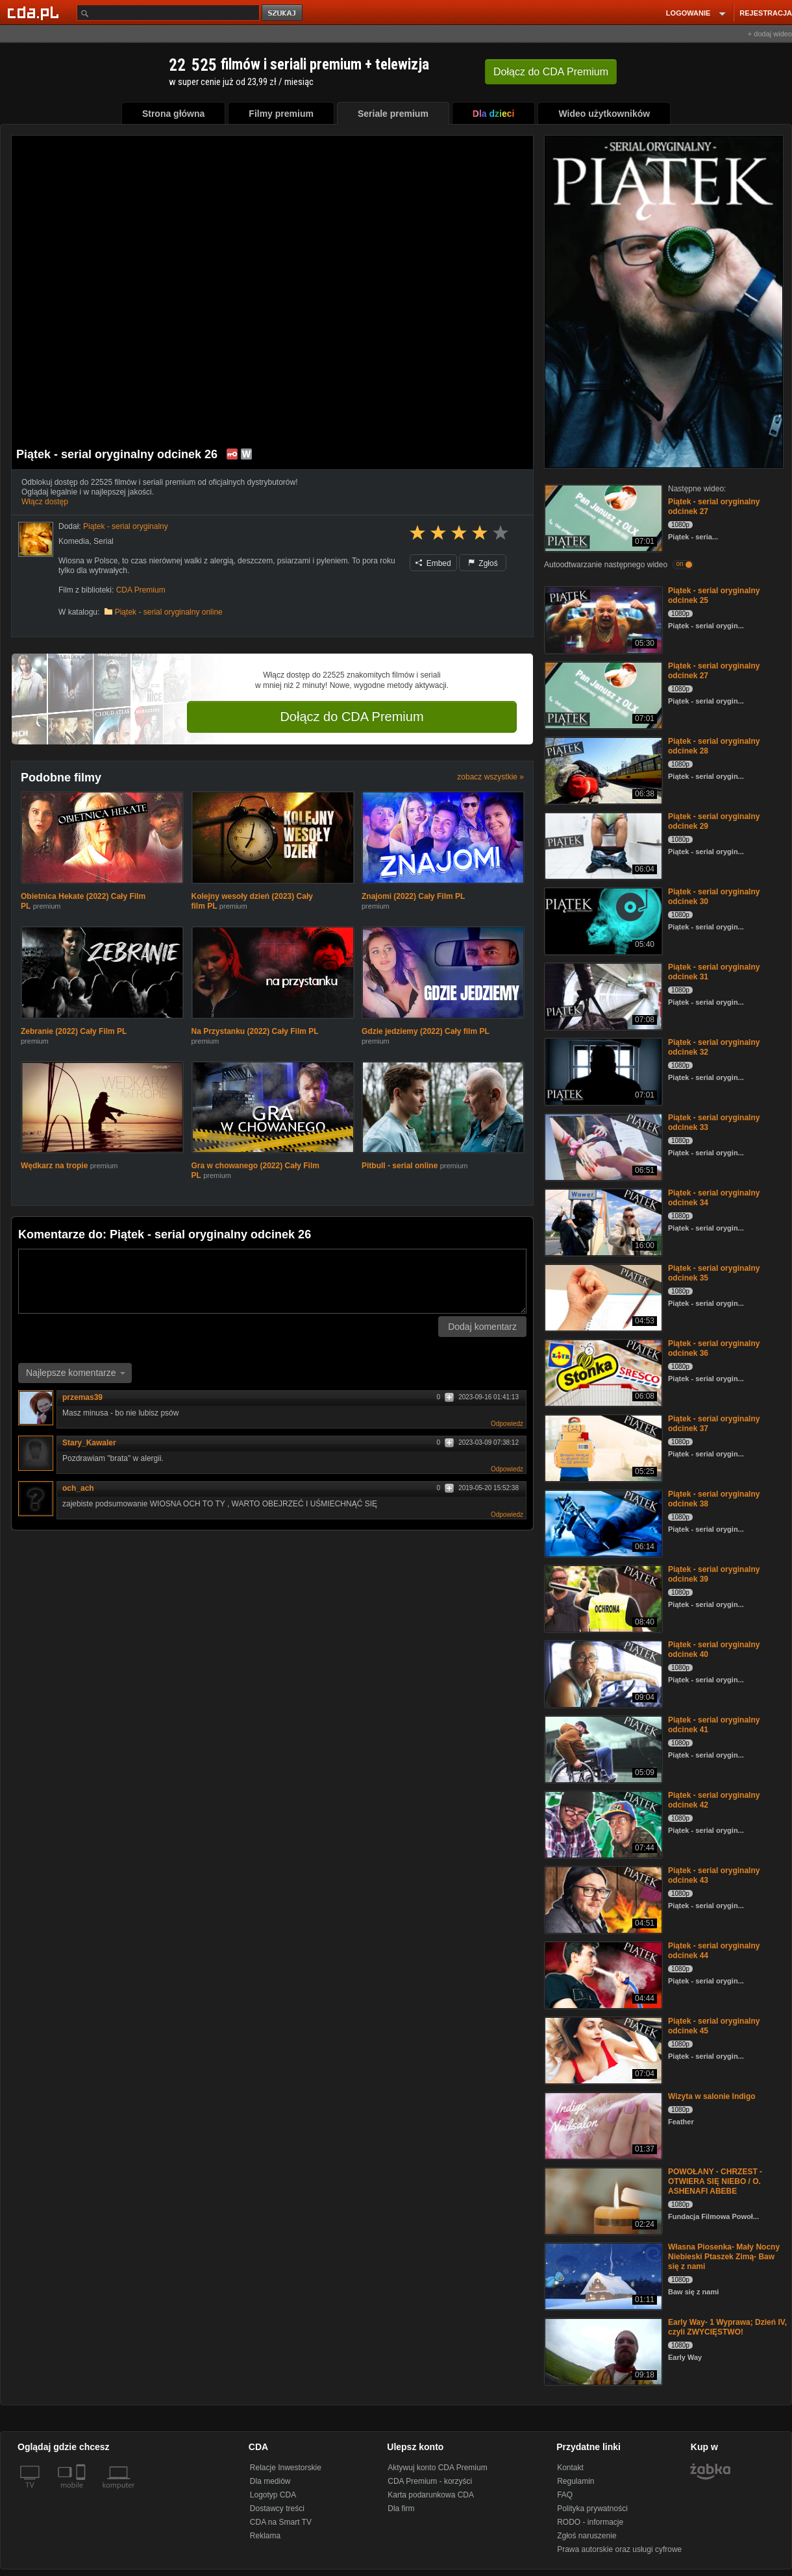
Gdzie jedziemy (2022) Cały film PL (425, 1031)
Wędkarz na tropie (54, 1165)
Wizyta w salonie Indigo (712, 2096)
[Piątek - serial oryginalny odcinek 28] (602, 769)
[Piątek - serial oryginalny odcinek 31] (602, 995)
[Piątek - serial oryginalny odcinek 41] (602, 1748)
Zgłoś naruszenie (586, 2535)
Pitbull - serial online (400, 1165)
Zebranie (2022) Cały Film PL (74, 1031)
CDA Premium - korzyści (430, 2481)
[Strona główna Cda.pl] (35, 12)
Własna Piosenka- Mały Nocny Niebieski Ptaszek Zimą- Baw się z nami (724, 2256)
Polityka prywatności (592, 2508)
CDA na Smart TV (281, 2522)
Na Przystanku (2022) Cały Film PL (255, 1031)
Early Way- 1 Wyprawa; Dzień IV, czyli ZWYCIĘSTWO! (727, 2327)
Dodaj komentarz (482, 1326)
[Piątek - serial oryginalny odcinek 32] (602, 1070)
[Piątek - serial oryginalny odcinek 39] (602, 1597)
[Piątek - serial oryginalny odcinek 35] (602, 1296)
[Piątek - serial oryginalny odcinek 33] (602, 1146)
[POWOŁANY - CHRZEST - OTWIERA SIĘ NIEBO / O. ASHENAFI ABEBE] (602, 2200)
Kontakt (570, 2467)
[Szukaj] (168, 13)
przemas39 (87, 1397)
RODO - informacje (590, 2522)
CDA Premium (141, 590)
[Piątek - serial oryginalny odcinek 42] (602, 1823)
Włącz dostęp (44, 501)
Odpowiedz (507, 1423)
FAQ (565, 2494)
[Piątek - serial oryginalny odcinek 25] (602, 619)
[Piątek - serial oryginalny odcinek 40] (602, 1673)
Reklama (265, 2535)
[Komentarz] (272, 1281)
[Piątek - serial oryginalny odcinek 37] (602, 1447)
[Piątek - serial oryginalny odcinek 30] (602, 920)
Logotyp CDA (273, 2494)
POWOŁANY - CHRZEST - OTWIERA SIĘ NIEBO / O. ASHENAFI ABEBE (715, 2181)
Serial (103, 541)
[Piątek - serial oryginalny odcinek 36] (602, 1372)
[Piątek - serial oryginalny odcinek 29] (602, 844)
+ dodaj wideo (770, 34)
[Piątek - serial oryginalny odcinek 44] (602, 1974)
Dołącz (550, 71)
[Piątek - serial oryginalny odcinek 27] (602, 517)
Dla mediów (270, 2481)
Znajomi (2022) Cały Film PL (413, 896)
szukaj (283, 13)
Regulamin (575, 2481)
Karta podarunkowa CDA (431, 2494)
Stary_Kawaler (89, 1442)
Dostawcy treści (277, 2508)
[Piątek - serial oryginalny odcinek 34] (602, 1221)
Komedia (73, 541)
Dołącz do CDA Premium (351, 716)
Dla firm (401, 2508)
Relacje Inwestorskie (285, 2467)
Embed (433, 563)
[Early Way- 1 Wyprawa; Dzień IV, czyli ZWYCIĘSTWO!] (602, 2350)
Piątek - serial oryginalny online (169, 612)
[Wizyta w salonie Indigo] (602, 2124)
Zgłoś (483, 563)
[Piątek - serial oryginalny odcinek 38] (602, 1522)
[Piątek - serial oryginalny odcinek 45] (602, 2049)
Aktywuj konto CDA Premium (437, 2467)
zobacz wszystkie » (490, 776)
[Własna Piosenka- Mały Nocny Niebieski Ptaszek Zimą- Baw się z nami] (602, 2275)
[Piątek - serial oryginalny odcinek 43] (602, 1899)
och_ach (78, 1488)
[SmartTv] (82, 2492)
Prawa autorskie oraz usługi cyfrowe (619, 2549)
